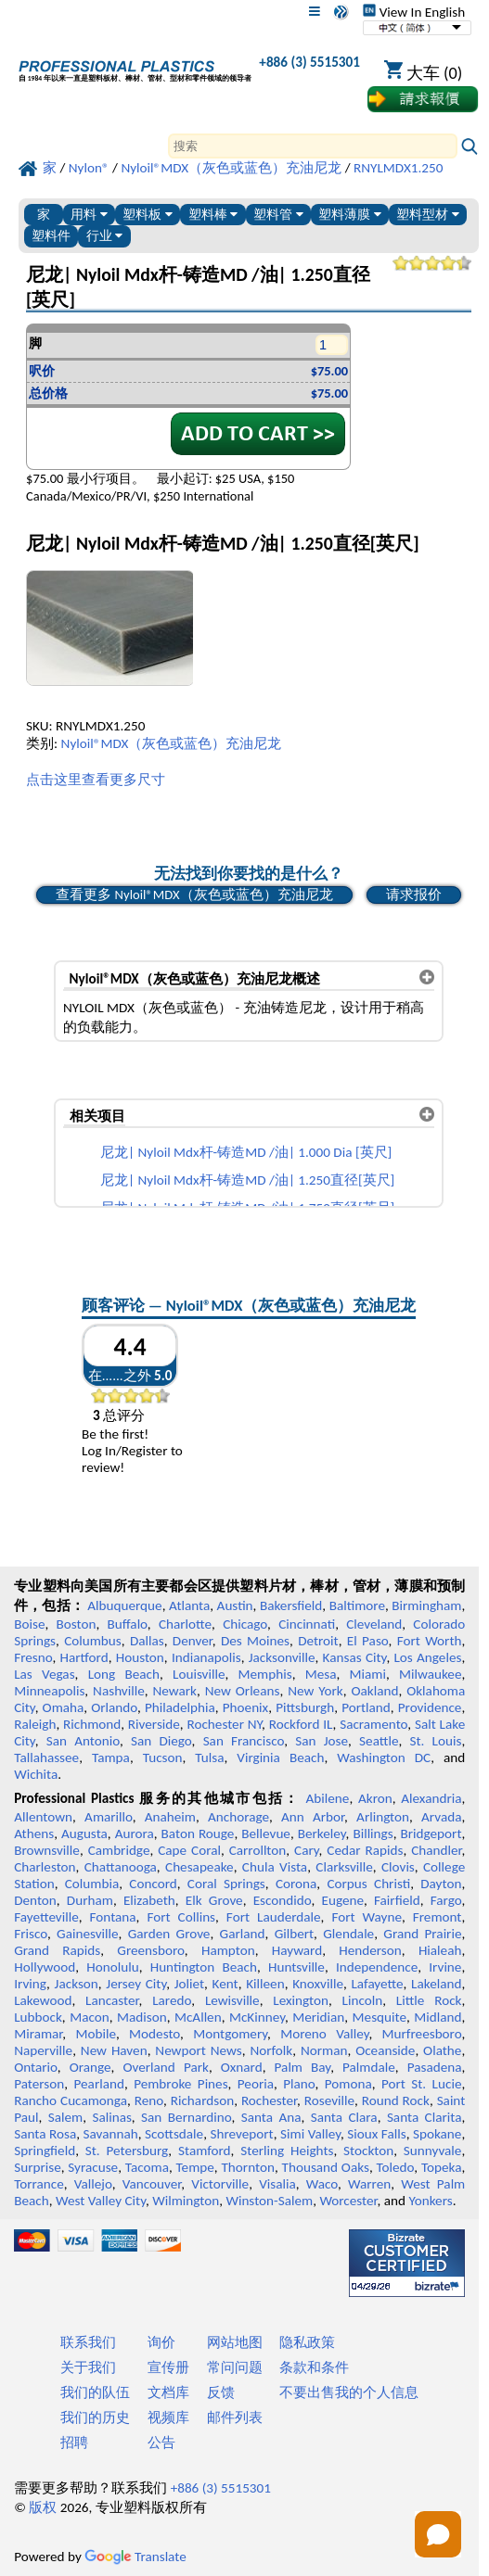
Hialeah (440, 1950)
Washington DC (384, 1757)
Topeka (441, 2167)
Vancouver (152, 2184)
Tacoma (147, 2167)
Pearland (99, 2083)
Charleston (44, 1867)
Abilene (328, 1798)
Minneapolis (49, 1690)
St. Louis (435, 1740)
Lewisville (232, 2000)
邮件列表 (235, 2417)
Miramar (38, 2033)
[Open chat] (438, 2534)
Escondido (282, 1900)
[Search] (312, 146)
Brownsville (47, 1850)
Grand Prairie (422, 1933)
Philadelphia (180, 1707)
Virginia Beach (280, 1757)
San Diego (161, 1740)
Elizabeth (149, 1900)
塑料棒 (213, 215)
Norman (324, 2050)
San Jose (321, 1740)
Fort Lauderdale (273, 1917)
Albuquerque (124, 1605)
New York (315, 1690)
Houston (140, 1657)
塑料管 (278, 215)
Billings (372, 1833)
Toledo (396, 2167)
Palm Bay (303, 2067)
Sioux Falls (376, 2134)
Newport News (198, 2050)
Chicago (245, 1624)
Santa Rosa (45, 2134)
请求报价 (414, 894)
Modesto (154, 2033)
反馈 (221, 2392)
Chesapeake (199, 1867)
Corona (296, 1883)
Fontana (113, 1917)
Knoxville (317, 1983)
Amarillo (108, 1816)
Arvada (441, 1816)
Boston (77, 1624)
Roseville (329, 2100)
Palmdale (368, 2067)
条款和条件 (314, 2367)
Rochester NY (224, 1724)
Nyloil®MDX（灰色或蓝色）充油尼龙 (171, 743)
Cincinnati (306, 1624)
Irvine (445, 1967)
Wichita (36, 1774)
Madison (142, 2017)
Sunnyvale (433, 2150)
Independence (377, 1967)
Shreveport (242, 2134)
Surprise (37, 2167)
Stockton (368, 2150)
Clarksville (344, 1867)
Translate (135, 2556)
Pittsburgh (305, 1707)
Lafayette (377, 1983)
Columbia (92, 1883)
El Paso (368, 1640)
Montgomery (230, 2033)
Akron (375, 1798)
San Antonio (83, 1740)
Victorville (220, 2184)
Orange (90, 2067)
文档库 (168, 2392)
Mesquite (379, 2017)
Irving (30, 1983)
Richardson (202, 2100)
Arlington (382, 1816)
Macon (89, 2017)
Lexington (300, 2000)
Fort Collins (181, 1917)
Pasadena (434, 2067)
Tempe (195, 2167)
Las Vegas (44, 1674)
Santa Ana (271, 2117)
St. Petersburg (127, 2150)
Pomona (348, 2083)
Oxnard (242, 2067)
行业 (104, 236)
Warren (369, 2184)
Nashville (119, 1690)
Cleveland (374, 1624)
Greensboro (150, 1950)
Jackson (76, 1983)
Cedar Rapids (365, 1850)
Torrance (39, 2184)
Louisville (199, 1674)
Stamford (204, 2150)
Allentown (43, 1816)
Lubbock (38, 2017)
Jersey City (136, 1983)
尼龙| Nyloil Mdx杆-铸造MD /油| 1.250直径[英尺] (247, 1180)
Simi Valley (310, 2134)
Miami (368, 1674)
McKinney (257, 2017)
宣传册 (168, 2367)
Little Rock (429, 2000)
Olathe (442, 2050)
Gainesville (87, 1933)
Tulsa (209, 1757)
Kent (225, 1983)
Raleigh (35, 1724)
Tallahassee (46, 1757)
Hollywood (44, 1967)
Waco (322, 2184)
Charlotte (185, 1624)
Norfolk (271, 2050)
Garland (242, 1933)
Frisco (30, 1933)
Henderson (370, 1950)
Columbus (93, 1640)
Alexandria (431, 1798)
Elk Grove (214, 1900)
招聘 (74, 2442)
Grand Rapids (57, 1950)
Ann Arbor (312, 1816)
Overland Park (165, 2067)
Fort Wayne (366, 1917)
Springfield (44, 2150)
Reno (149, 2100)
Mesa (321, 1674)
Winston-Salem (269, 2200)
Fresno (33, 1657)
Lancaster (111, 2000)
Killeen (265, 1983)
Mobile (95, 2033)
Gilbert (294, 1933)
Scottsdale (174, 2134)
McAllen (198, 2017)
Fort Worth (429, 1640)
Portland (366, 1707)
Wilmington (185, 2200)
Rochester (269, 2100)
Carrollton (258, 1850)
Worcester (348, 2200)
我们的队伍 (95, 2392)
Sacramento (373, 1724)
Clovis (398, 1867)
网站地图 (235, 2342)
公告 (161, 2442)
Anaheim (170, 1816)
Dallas (147, 1640)
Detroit (318, 1640)
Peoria (256, 2083)
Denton (35, 1900)
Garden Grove (169, 1933)
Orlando (114, 1707)
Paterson (39, 2083)
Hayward (297, 1950)
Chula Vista (274, 1867)
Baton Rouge (198, 1833)
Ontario (36, 2067)
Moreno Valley (324, 2033)
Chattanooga (120, 1867)
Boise (29, 1624)
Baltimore (357, 1605)
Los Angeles (427, 1657)
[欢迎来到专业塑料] (135, 66)
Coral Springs (226, 1883)
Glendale (348, 1933)
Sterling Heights (286, 2150)
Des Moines (255, 1640)
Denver (192, 1640)
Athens (34, 1833)
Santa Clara (344, 2117)
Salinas (111, 2117)
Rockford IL (301, 1724)
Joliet (189, 1983)
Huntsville (296, 1967)
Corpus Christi (368, 1883)
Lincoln (362, 2000)
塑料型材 (427, 215)
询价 (161, 2342)
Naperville (43, 2050)
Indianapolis (206, 1657)
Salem (65, 2117)
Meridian (318, 2017)
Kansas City (355, 1657)
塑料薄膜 (349, 215)
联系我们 (88, 2342)
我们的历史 (95, 2417)
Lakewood (42, 2000)
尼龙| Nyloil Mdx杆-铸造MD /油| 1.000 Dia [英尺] (246, 1152)
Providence (430, 1707)
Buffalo (128, 1624)
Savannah (111, 2134)
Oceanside (385, 2050)
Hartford (84, 1657)
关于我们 (88, 2367)
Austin (235, 1605)
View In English (414, 12)
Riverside (154, 1724)
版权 (43, 2507)
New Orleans (242, 1690)
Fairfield (397, 1900)
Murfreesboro (422, 2033)
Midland (437, 2017)
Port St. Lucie (421, 2083)
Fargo (446, 1900)
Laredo (171, 2000)
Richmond (92, 1724)
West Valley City (101, 2200)
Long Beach (124, 1674)
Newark (174, 1690)
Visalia (277, 2184)
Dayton (440, 1883)
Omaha (63, 1707)
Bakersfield (291, 1605)
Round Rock (396, 2100)
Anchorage (238, 1816)
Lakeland (436, 1983)
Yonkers (430, 2200)
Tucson (163, 1757)
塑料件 (51, 236)
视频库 (168, 2417)
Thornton (247, 2167)
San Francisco (244, 1740)
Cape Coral (189, 1850)
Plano (299, 2083)
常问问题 (235, 2367)
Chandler (436, 1850)
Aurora (134, 1833)
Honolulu (112, 1967)
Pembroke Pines (180, 2083)
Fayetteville (46, 1917)
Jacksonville (282, 1657)
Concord (152, 1883)
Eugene (343, 1900)
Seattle (378, 1740)
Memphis (265, 1674)
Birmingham (426, 1605)
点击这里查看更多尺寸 (95, 779)
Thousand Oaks (325, 2167)
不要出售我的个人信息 (348, 2392)
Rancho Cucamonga (70, 2100)
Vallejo (93, 2184)
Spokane (437, 2134)
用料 (89, 215)
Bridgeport (431, 1833)
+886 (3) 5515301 (309, 62)
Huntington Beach (203, 1967)
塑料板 (147, 215)
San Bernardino (186, 2117)
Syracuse (93, 2167)
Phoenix (245, 1707)
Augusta (84, 1833)
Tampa (111, 1757)
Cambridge (119, 1850)
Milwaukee (430, 1674)
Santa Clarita (424, 2117)
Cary (306, 1850)
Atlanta (189, 1605)
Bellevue (265, 1833)
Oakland (374, 1690)
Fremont (437, 1917)
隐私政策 (307, 2342)
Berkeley (322, 1833)
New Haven (114, 2050)
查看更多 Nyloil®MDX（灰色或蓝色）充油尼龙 (194, 894)
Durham (90, 1900)
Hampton (228, 1950)
